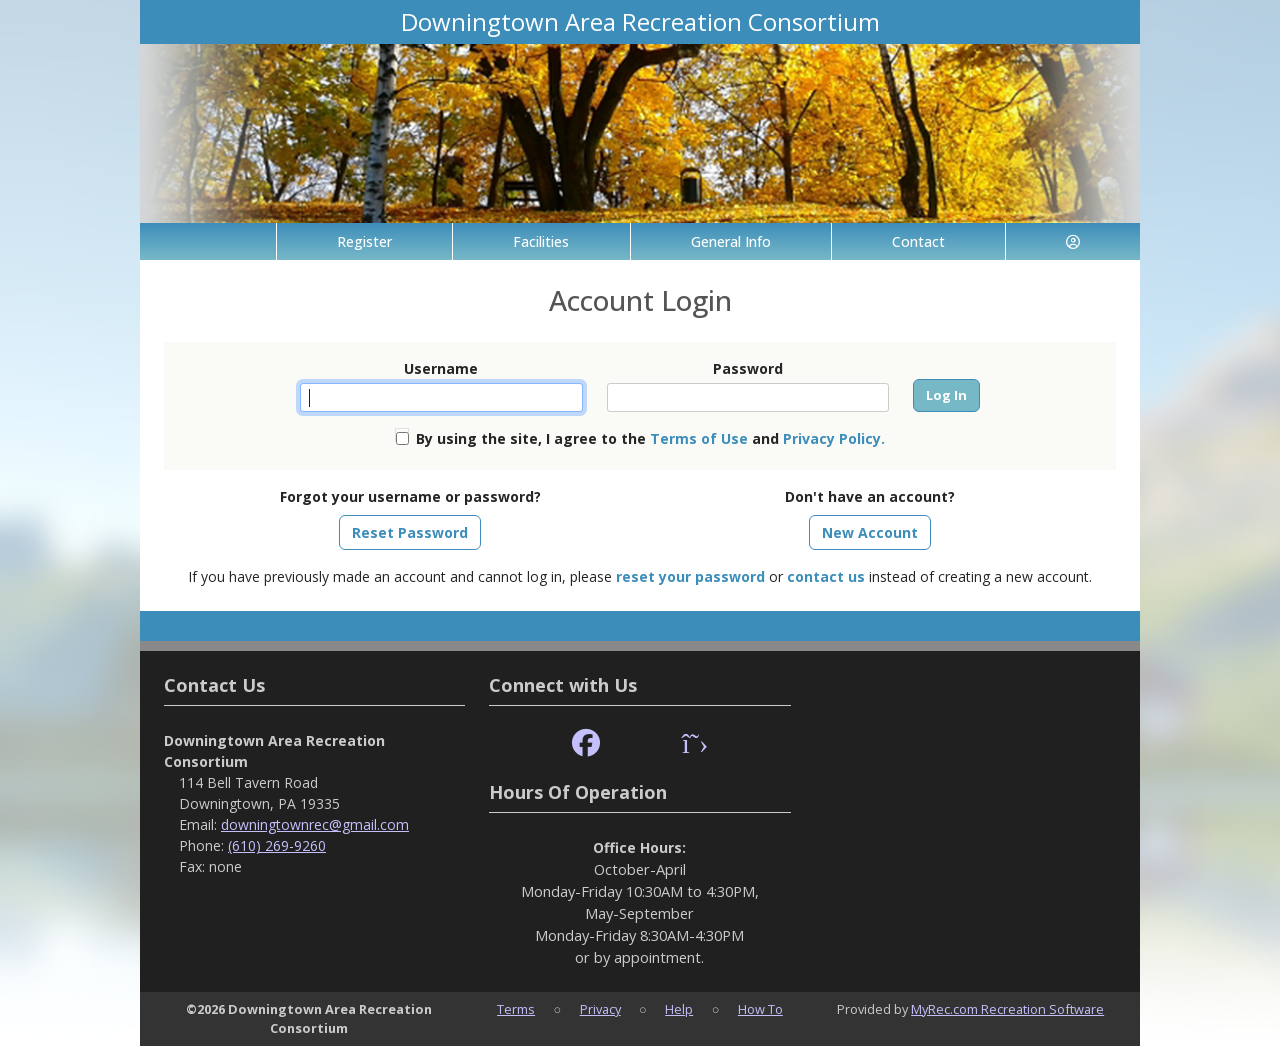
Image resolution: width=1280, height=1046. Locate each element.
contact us (826, 576)
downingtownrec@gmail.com (315, 824)
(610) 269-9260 (277, 845)
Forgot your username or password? (410, 496)
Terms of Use (699, 438)
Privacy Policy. (834, 438)
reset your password (690, 576)
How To (760, 1009)
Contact (918, 241)
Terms (516, 1009)
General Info (731, 241)
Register (364, 241)
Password (748, 368)
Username (441, 368)
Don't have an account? (870, 496)
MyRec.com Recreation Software (1007, 1009)
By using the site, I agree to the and (650, 438)
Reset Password (410, 532)
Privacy (600, 1009)
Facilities (541, 241)
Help (679, 1009)
